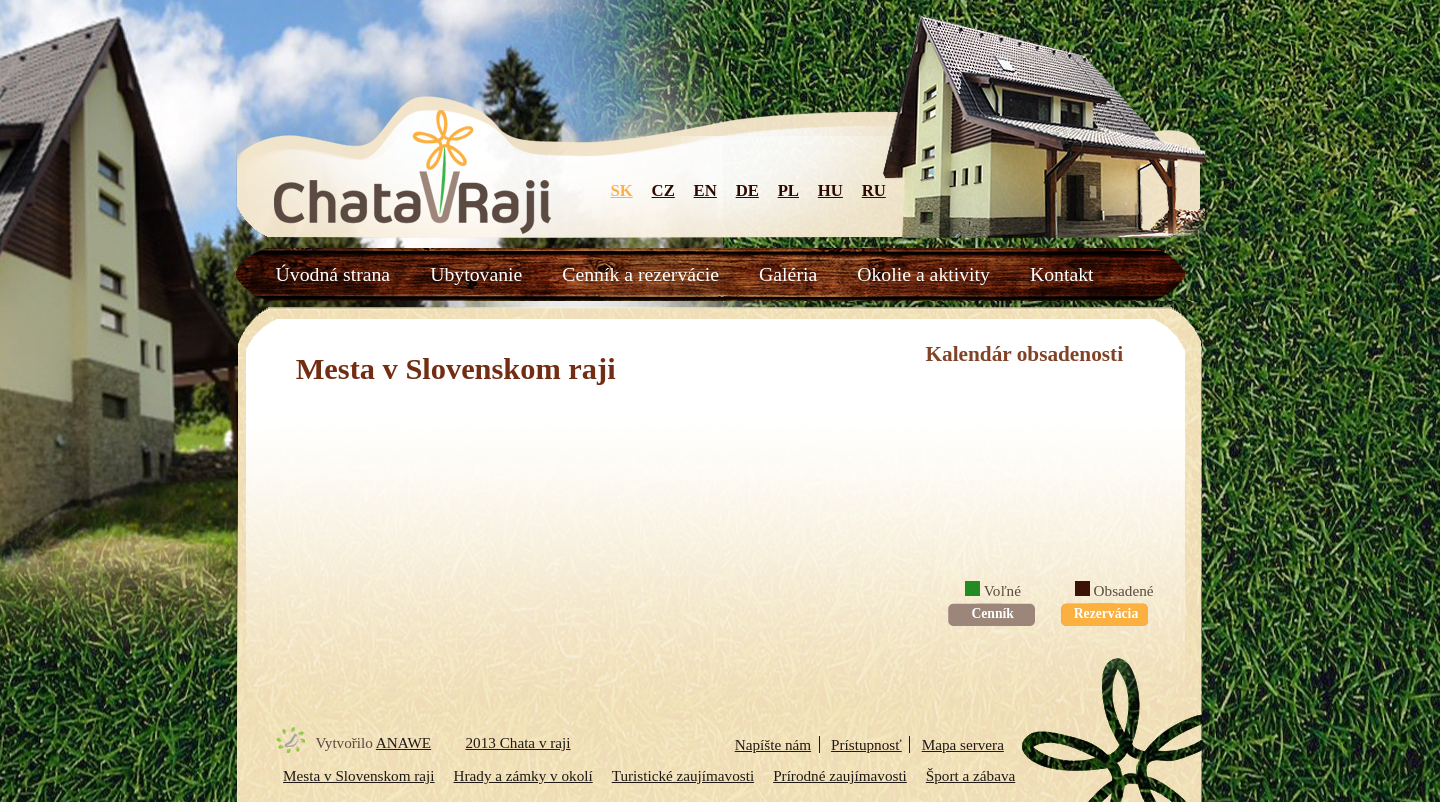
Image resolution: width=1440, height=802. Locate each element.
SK (622, 190)
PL (788, 190)
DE (747, 190)
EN (705, 190)
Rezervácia (1104, 613)
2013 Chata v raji (518, 742)
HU (830, 190)
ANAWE (403, 742)
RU (874, 190)
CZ (663, 190)
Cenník (991, 613)
